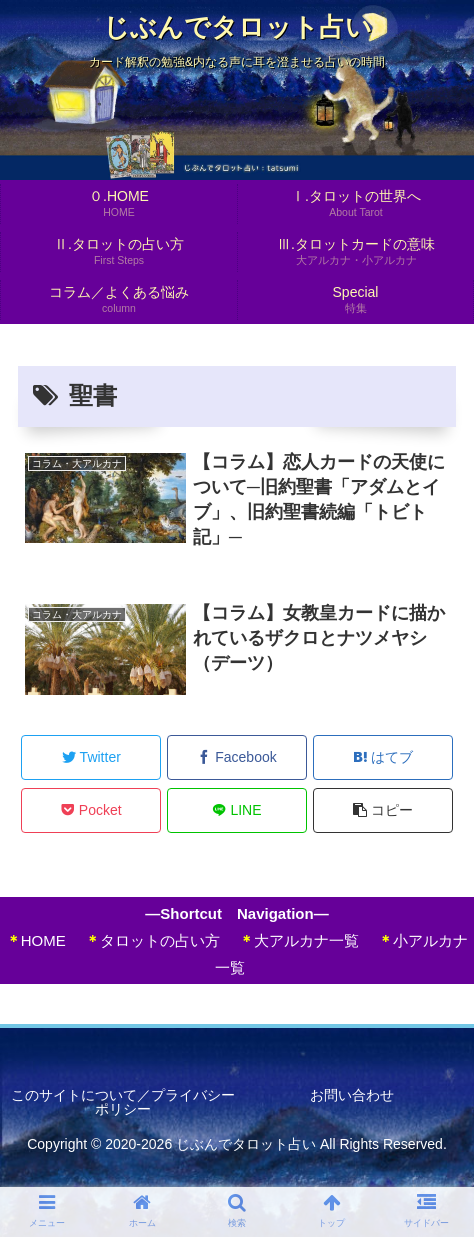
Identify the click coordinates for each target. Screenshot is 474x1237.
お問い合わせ (352, 1095)
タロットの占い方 (152, 940)
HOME (36, 940)
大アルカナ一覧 (299, 940)
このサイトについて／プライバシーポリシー (123, 1102)
